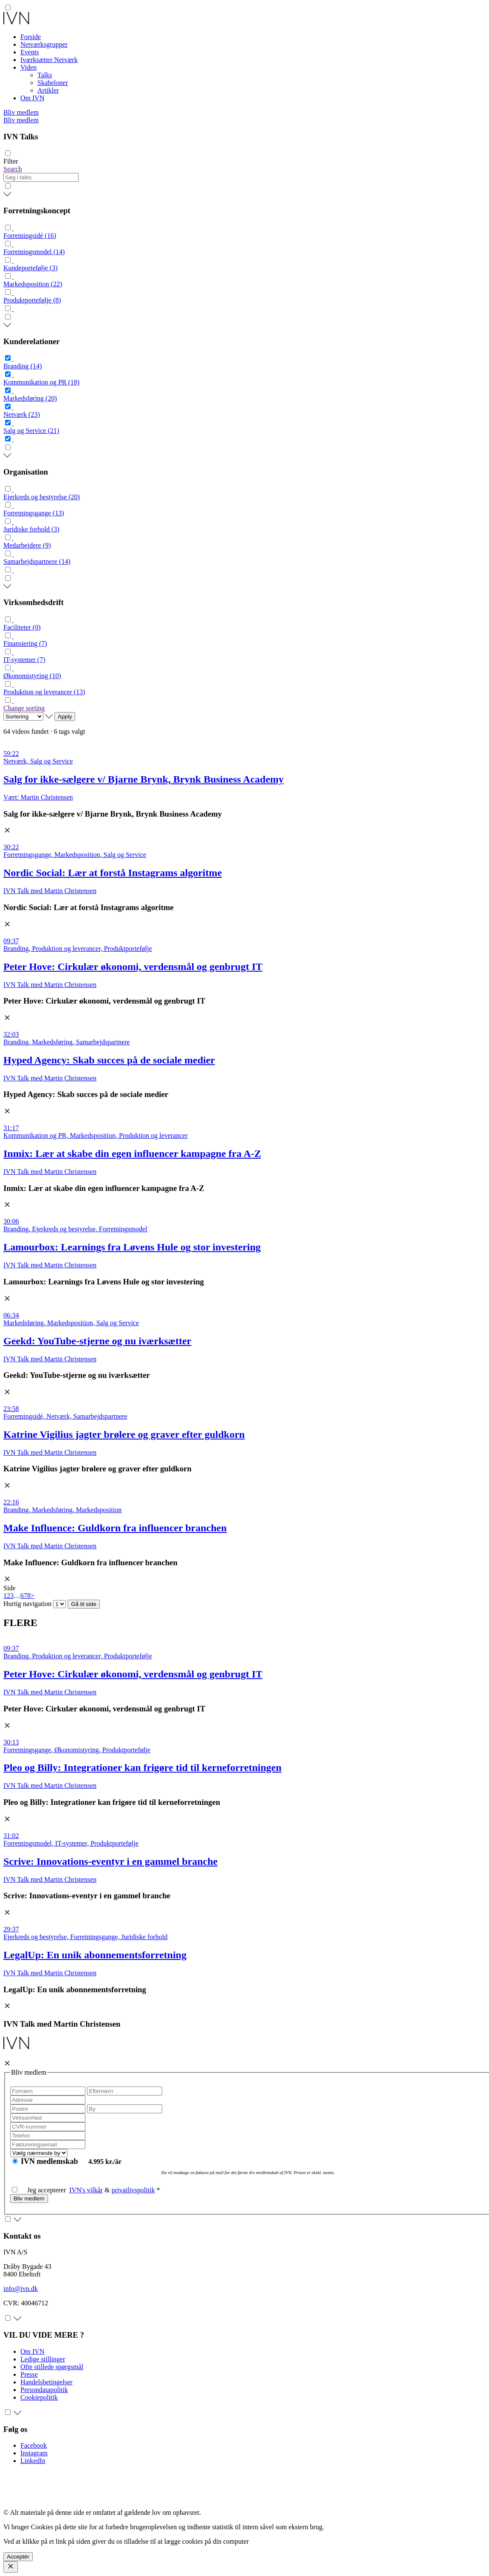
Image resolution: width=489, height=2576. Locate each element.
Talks (44, 75)
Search (12, 168)
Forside (30, 36)
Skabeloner (52, 82)
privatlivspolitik (133, 2190)
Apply (65, 716)
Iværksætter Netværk (49, 59)
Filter (10, 161)
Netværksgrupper (44, 44)
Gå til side (83, 1604)
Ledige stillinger (42, 2359)
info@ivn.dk (20, 2288)
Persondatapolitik (44, 2389)
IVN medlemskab (50, 2161)
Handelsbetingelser (46, 2382)
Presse (29, 2374)
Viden (28, 67)
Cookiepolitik (39, 2397)
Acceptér (18, 2556)
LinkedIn (32, 2460)
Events (29, 52)
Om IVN (32, 98)
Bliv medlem (21, 112)
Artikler (48, 90)
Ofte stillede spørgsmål (51, 2366)
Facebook (33, 2445)
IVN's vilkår (86, 2190)
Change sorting (24, 708)
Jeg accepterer (40, 2190)
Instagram (34, 2453)
